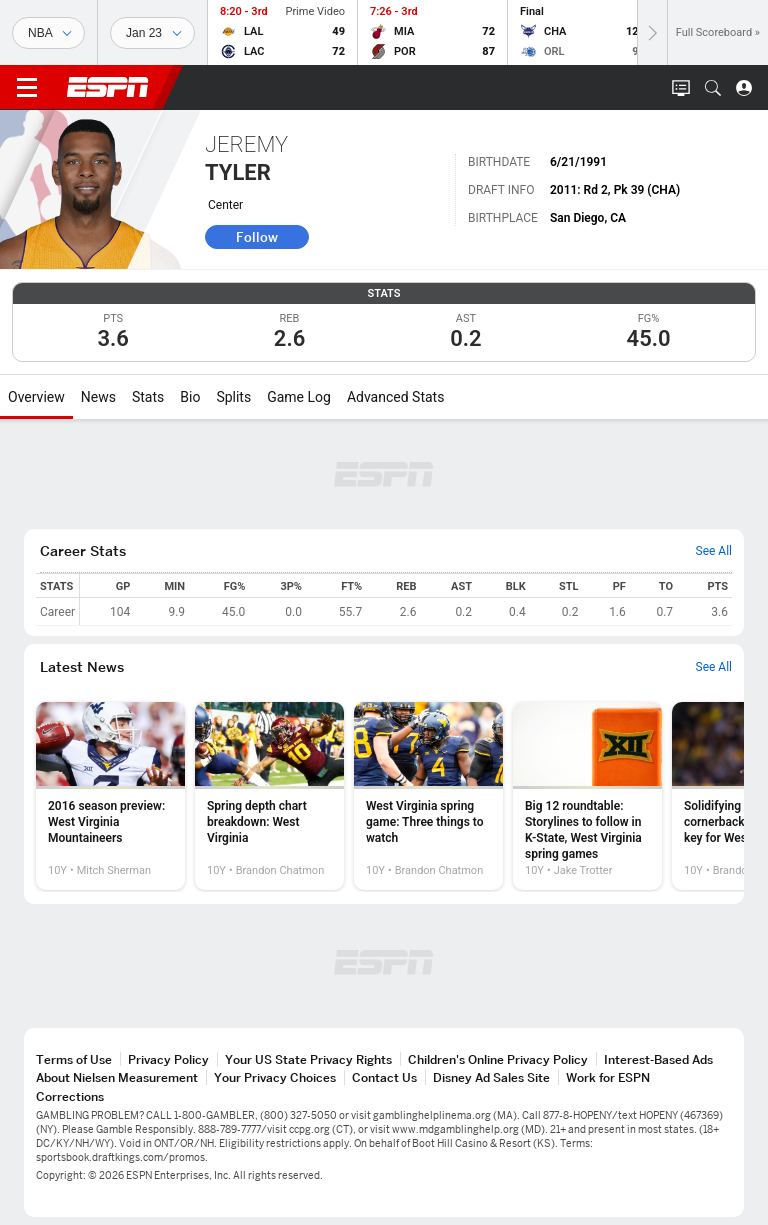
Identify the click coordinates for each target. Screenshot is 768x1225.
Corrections (70, 1096)
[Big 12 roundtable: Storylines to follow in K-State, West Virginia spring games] (587, 796)
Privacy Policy (168, 1059)
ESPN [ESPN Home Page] (108, 87)
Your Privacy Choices (275, 1077)
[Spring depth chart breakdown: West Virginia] (269, 796)
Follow (257, 237)
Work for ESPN (608, 1077)
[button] (713, 88)
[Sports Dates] (152, 33)
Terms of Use (74, 1059)
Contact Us (384, 1077)
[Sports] (48, 33)
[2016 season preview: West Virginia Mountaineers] (110, 796)
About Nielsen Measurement (117, 1077)
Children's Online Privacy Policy (498, 1059)
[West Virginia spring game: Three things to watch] (428, 796)
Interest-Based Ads (658, 1059)
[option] (110, 796)
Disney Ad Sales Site (491, 1077)
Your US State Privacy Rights (308, 1059)
